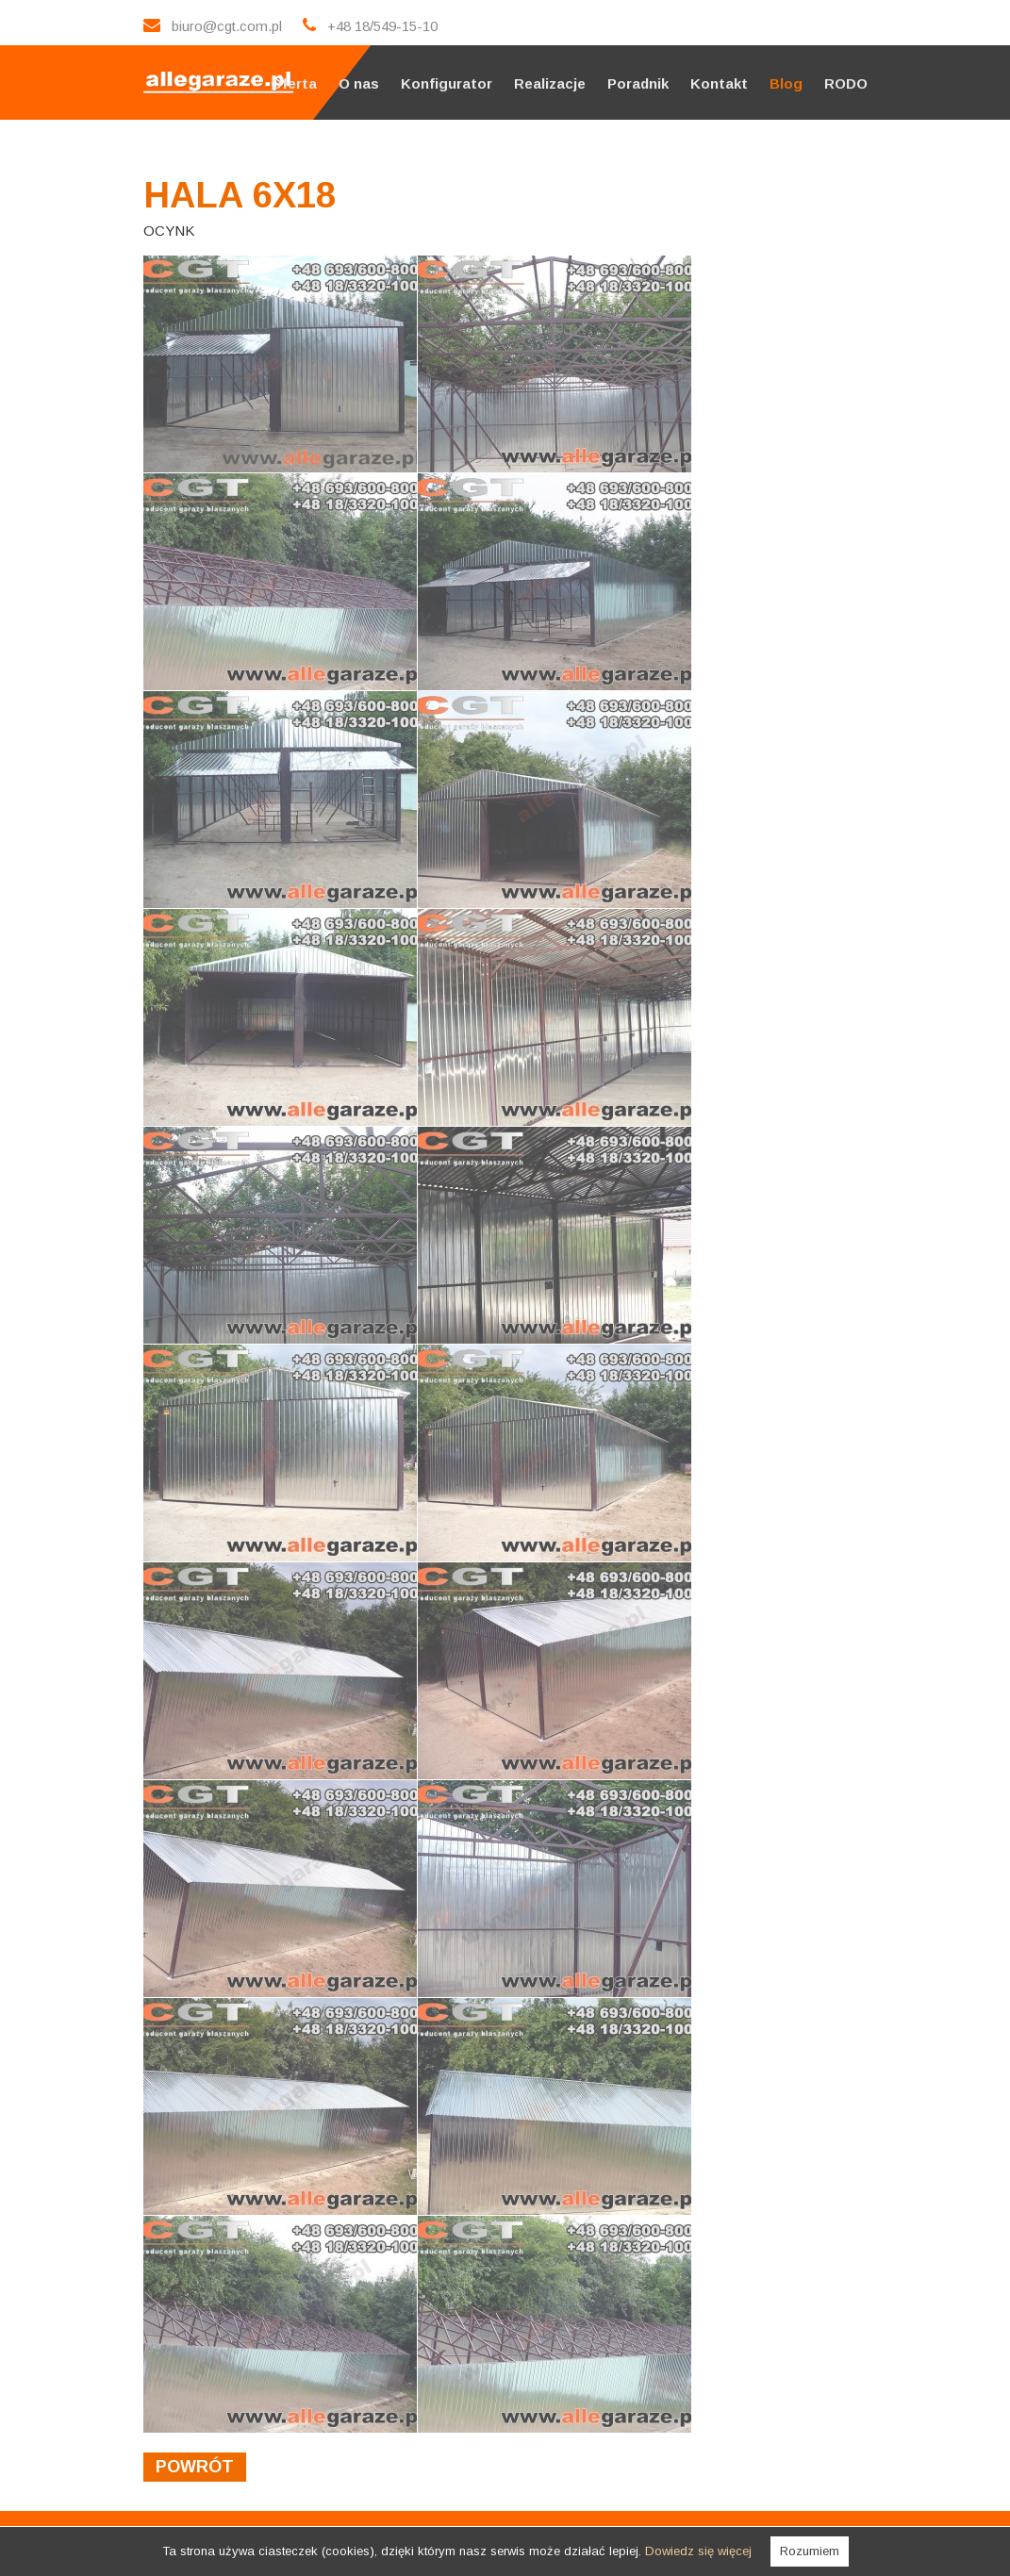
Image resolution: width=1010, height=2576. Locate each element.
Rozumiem (809, 2551)
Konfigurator (446, 83)
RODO (846, 83)
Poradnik (638, 83)
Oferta (294, 83)
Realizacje (550, 83)
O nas (359, 83)
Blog (786, 83)
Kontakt (719, 83)
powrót (195, 2466)
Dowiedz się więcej (698, 2551)
